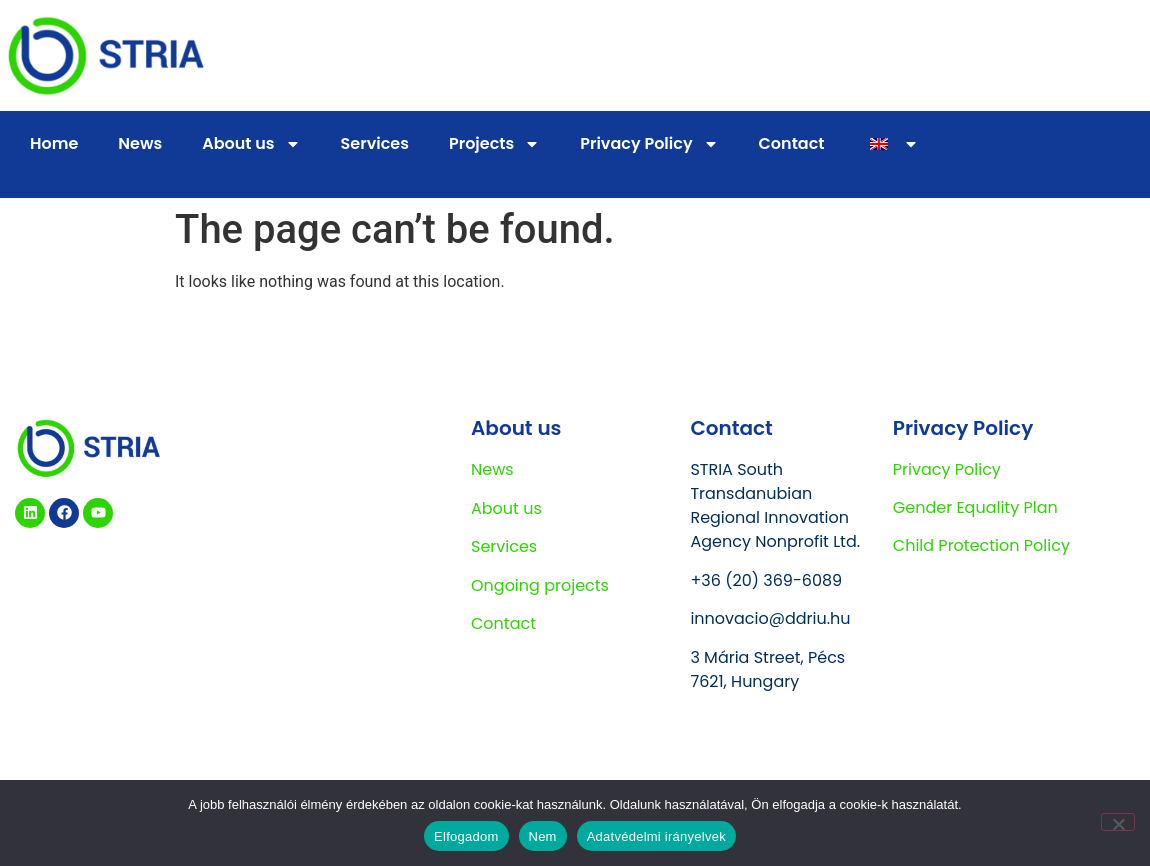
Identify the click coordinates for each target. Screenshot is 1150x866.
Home (54, 143)
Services (375, 143)
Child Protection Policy (981, 545)
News (140, 143)
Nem (543, 836)
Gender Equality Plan (975, 507)
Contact (792, 143)
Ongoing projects (540, 585)
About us (251, 144)
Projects (494, 144)
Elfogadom (466, 836)
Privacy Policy (649, 144)
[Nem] (1118, 822)
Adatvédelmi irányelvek (656, 836)
